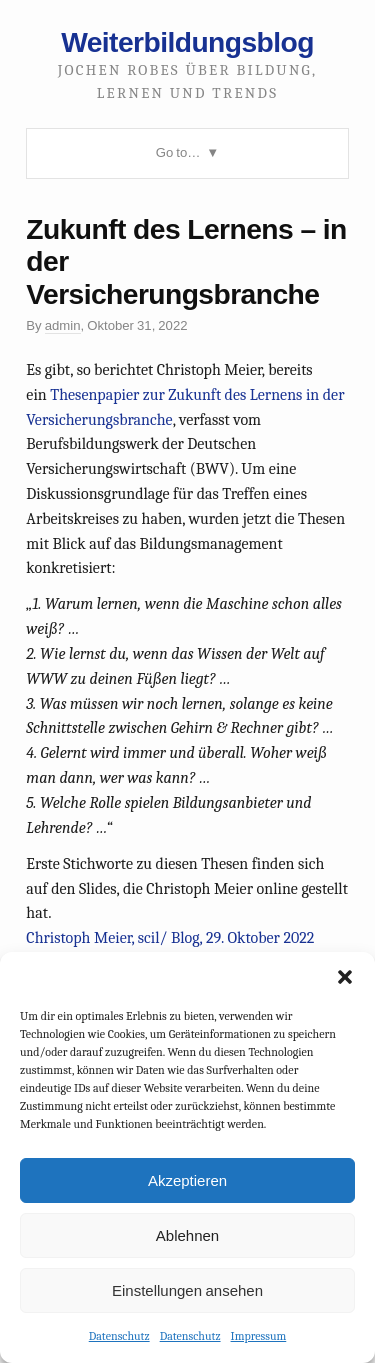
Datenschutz (119, 1336)
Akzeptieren (187, 1180)
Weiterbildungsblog (187, 42)
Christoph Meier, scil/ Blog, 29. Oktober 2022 (170, 938)
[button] (345, 977)
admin (63, 325)
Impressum (259, 1336)
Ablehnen (187, 1235)
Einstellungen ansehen (187, 1290)
